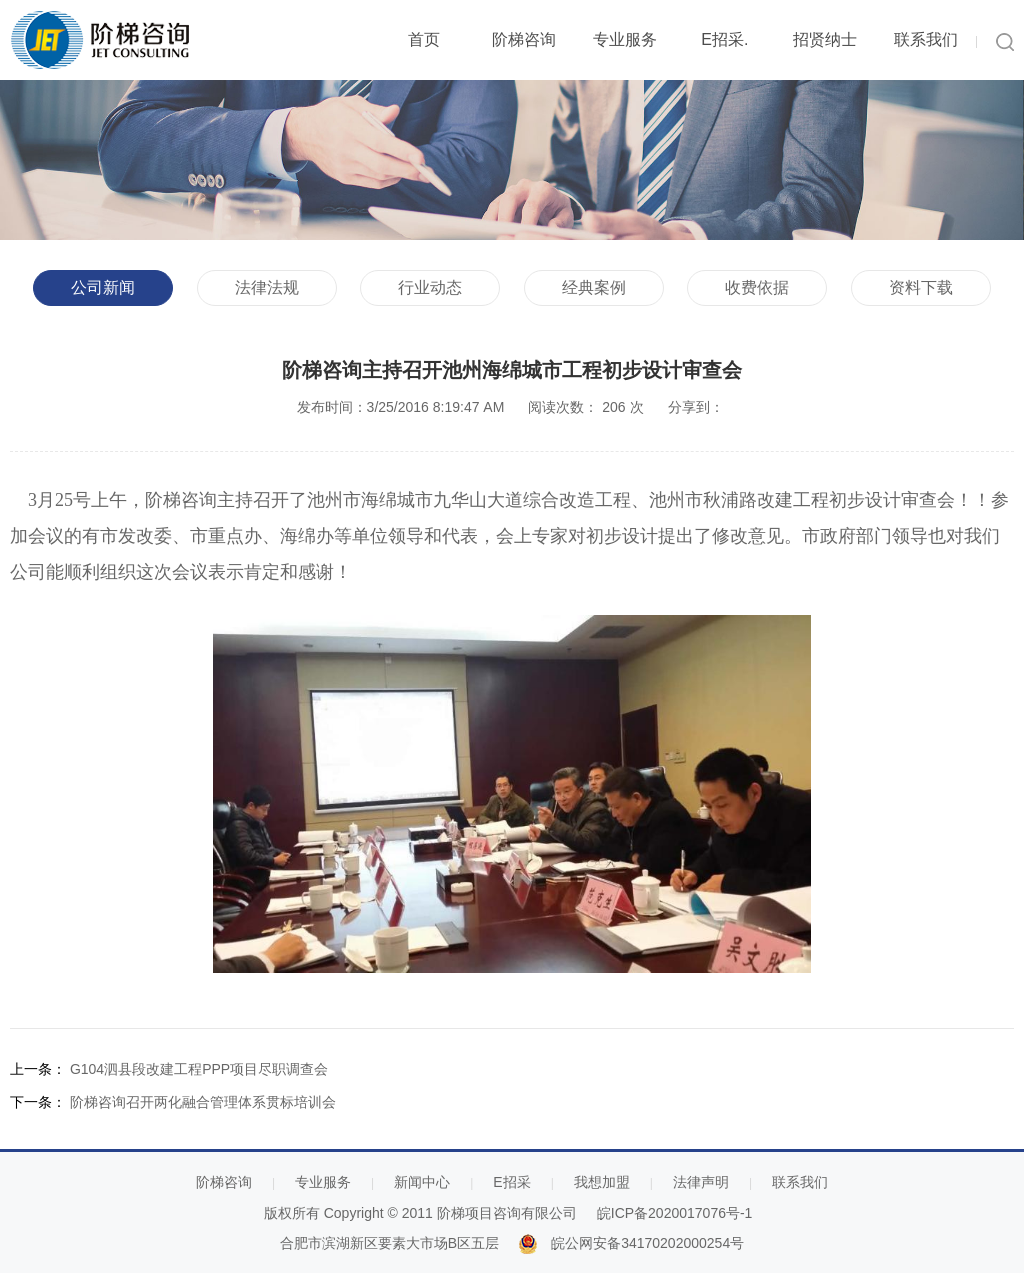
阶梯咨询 (524, 39)
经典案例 (594, 287)
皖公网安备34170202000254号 (647, 1243)
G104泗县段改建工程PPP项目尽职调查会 (199, 1069)
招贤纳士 (825, 39)
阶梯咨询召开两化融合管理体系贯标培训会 (203, 1102)
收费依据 (757, 287)
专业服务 (625, 39)
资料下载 (921, 287)
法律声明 (701, 1182)
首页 (424, 39)
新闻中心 (422, 1182)
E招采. (724, 39)
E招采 (511, 1182)
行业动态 (430, 287)
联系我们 (926, 39)
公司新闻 (103, 287)
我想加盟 (602, 1182)
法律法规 (267, 287)
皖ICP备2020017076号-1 (675, 1213)
